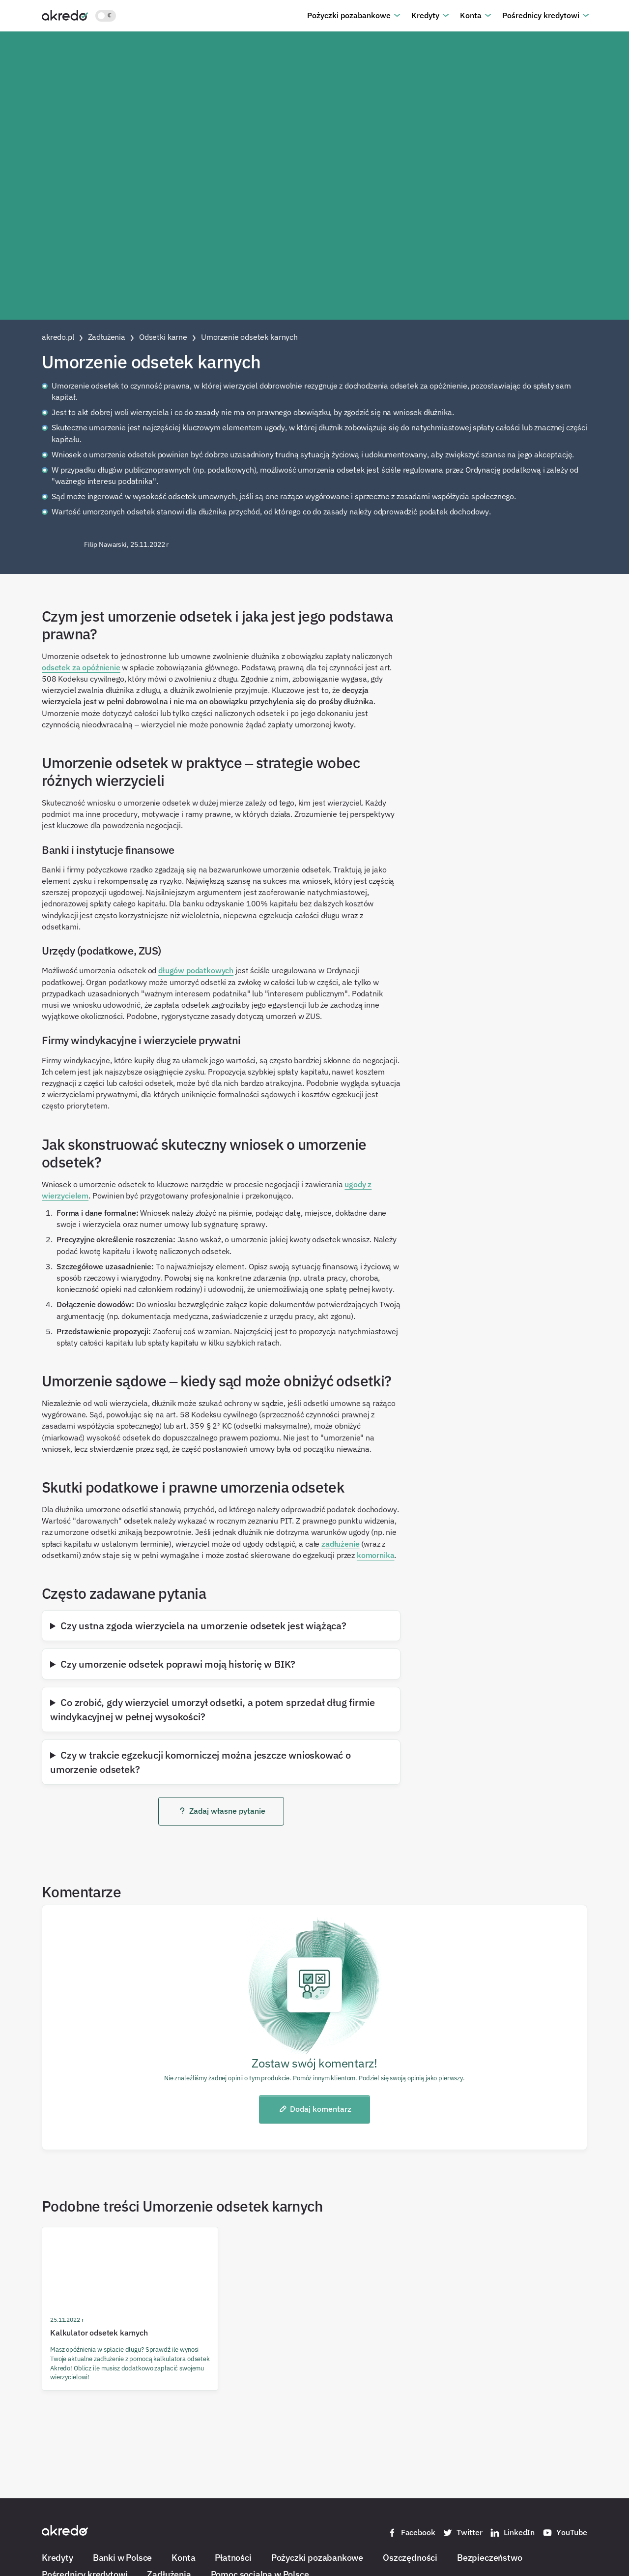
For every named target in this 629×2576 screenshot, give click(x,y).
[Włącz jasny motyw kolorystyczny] (105, 16)
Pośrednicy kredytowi (540, 15)
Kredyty (425, 15)
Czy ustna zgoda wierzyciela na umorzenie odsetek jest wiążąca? (203, 1625)
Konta (471, 15)
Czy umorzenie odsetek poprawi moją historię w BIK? (177, 1664)
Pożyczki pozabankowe (349, 15)
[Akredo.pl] (65, 15)
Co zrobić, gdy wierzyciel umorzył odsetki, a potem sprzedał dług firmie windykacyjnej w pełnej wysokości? (212, 1709)
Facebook (411, 2533)
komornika (376, 1555)
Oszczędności (410, 2557)
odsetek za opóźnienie (81, 667)
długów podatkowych (195, 970)
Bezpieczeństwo (489, 2557)
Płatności (233, 2557)
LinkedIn (512, 2533)
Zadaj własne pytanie (221, 1811)
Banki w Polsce (122, 2557)
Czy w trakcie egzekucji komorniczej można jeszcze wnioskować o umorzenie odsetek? (200, 1762)
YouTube (565, 2533)
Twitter (462, 2533)
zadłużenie (340, 1544)
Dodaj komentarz (314, 2109)
